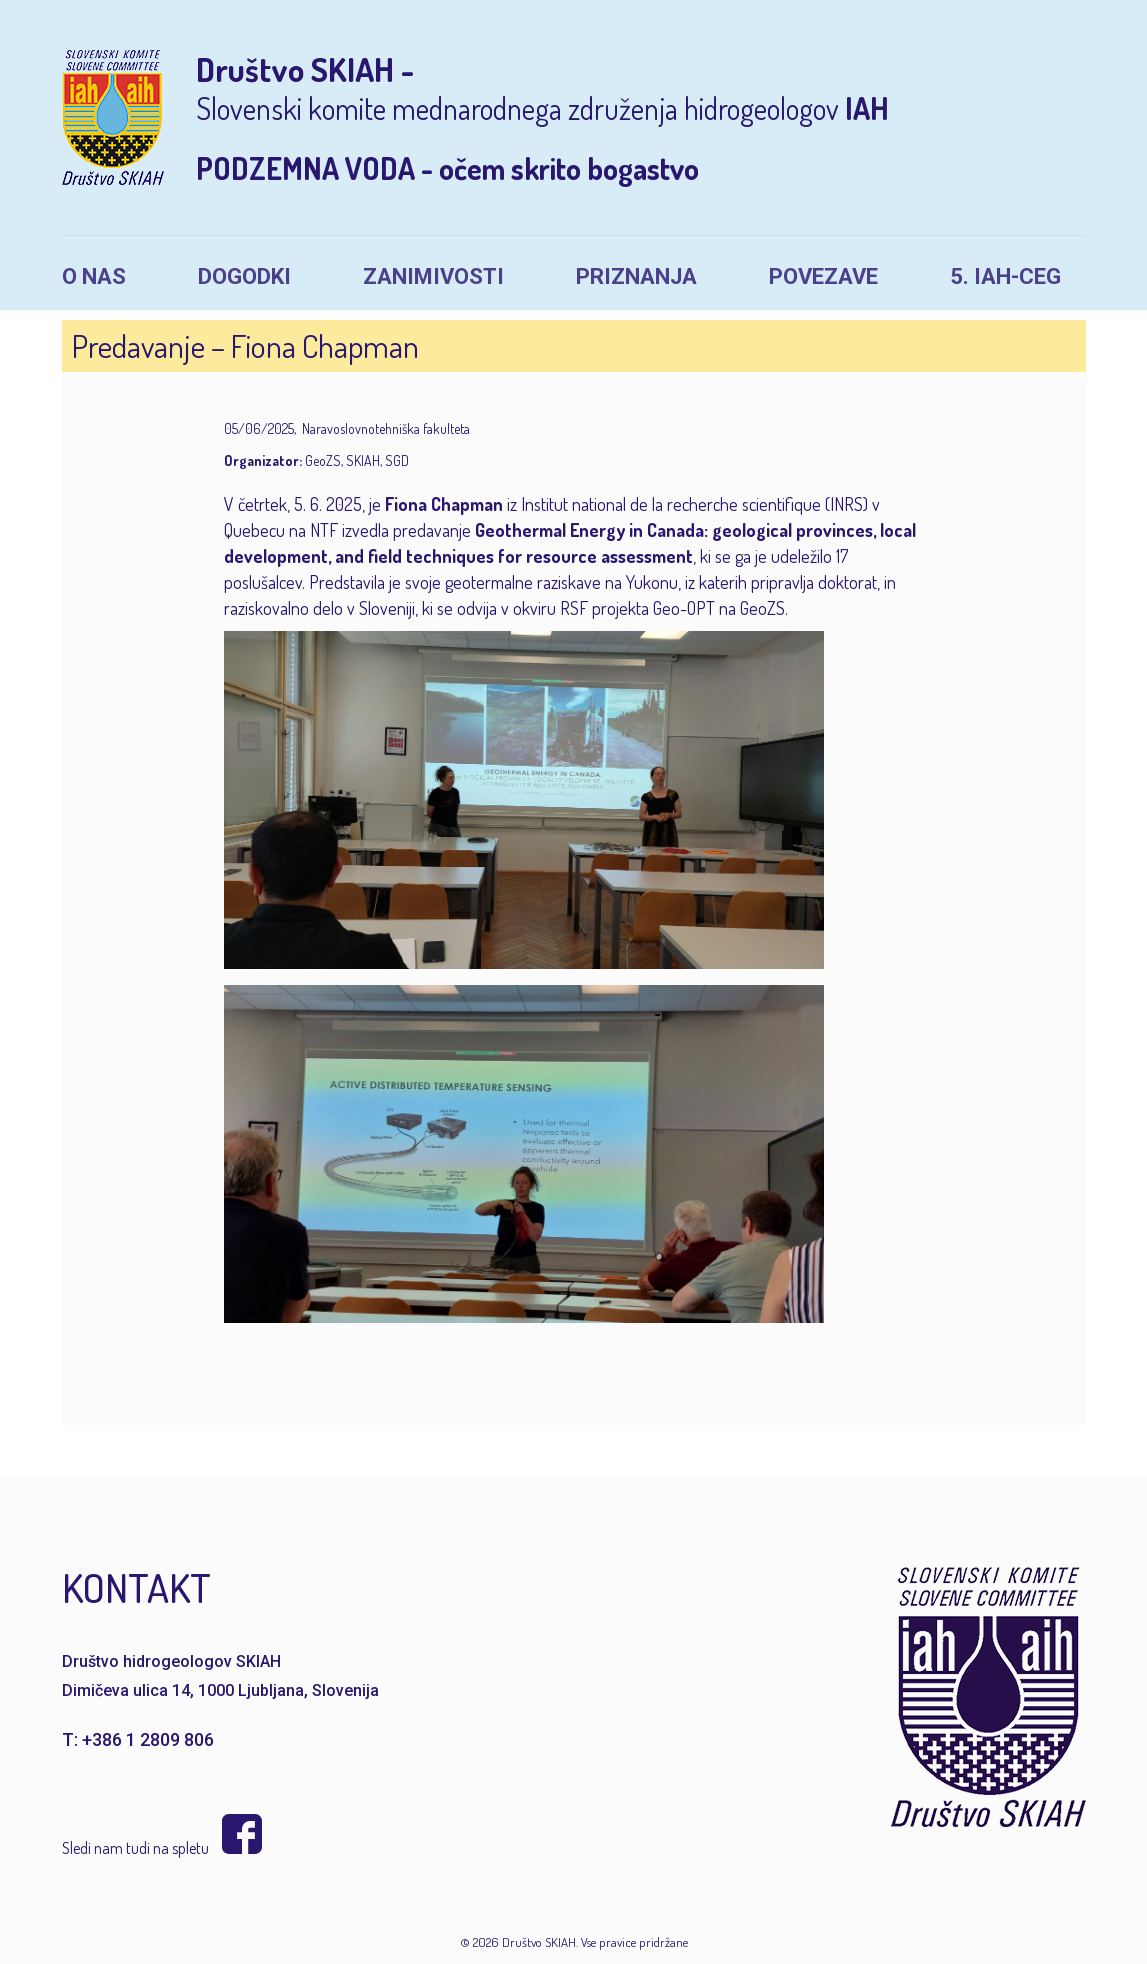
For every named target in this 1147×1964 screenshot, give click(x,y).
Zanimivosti (433, 276)
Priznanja (636, 276)
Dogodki (244, 276)
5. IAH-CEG (1005, 276)
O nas (94, 276)
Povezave (823, 276)
